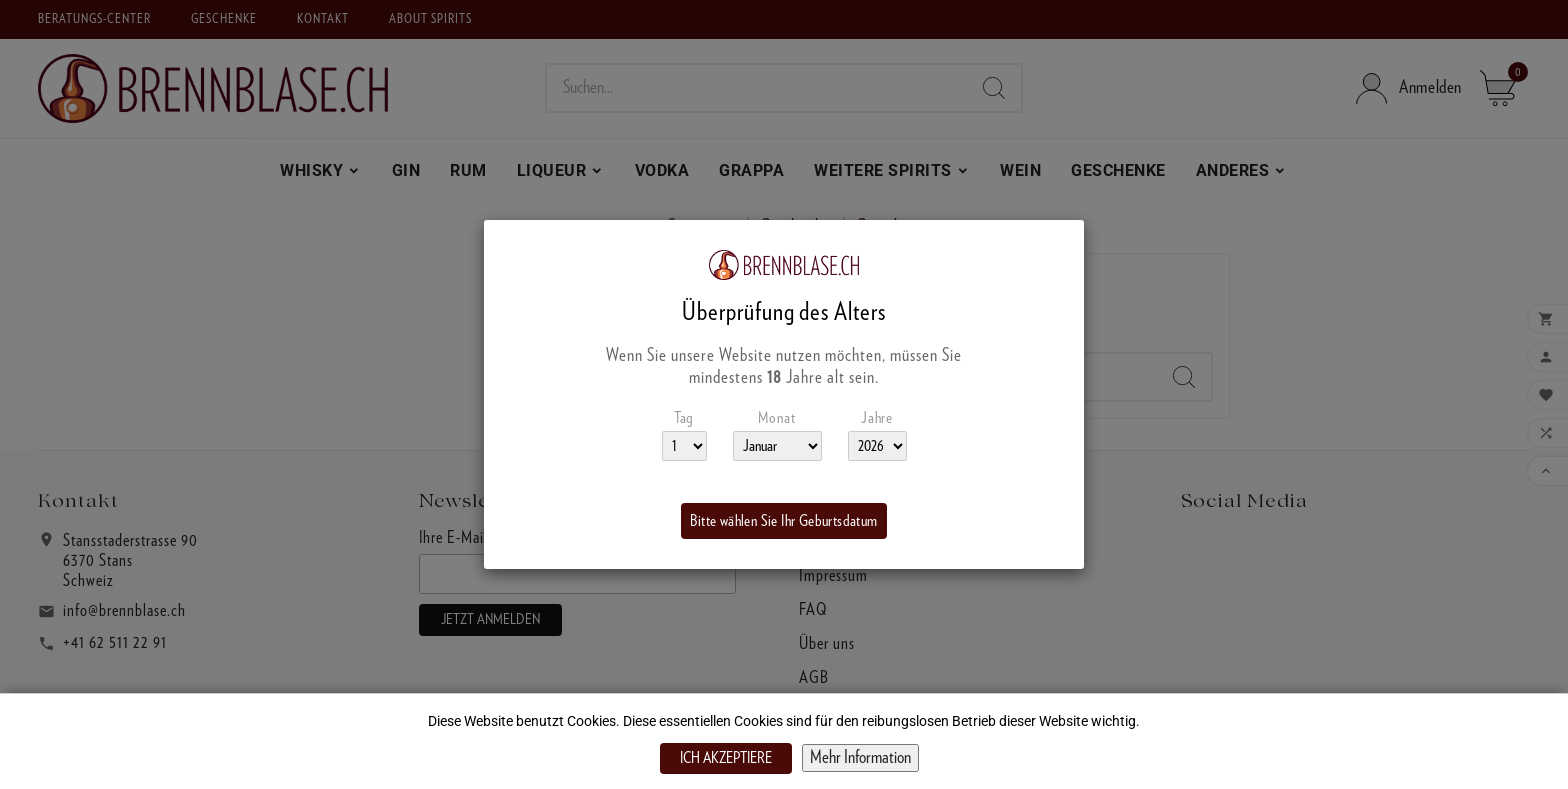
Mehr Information (860, 758)
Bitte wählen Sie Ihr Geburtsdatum (783, 521)
